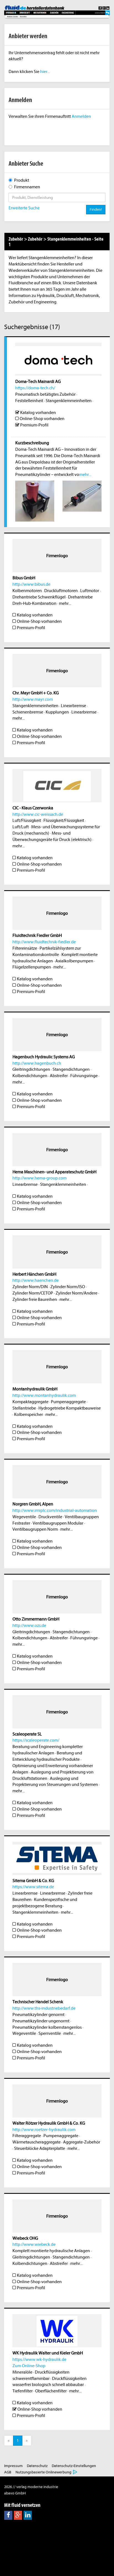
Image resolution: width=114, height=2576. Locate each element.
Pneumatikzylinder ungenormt (40, 2020)
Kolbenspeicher (28, 1414)
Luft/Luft (20, 826)
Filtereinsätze (24, 948)
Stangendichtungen (71, 1069)
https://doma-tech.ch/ (35, 388)
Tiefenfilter (22, 2391)
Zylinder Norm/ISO (67, 1286)
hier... (45, 71)
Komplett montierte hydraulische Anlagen (51, 2250)
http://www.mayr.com (32, 699)
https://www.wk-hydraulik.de (39, 2359)
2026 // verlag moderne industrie (31, 2486)
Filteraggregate (26, 2135)
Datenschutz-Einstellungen (74, 2465)
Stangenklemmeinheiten (69, 400)
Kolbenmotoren (27, 590)
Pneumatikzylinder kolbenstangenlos (47, 2027)
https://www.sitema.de (33, 1886)
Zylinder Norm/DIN (30, 1286)
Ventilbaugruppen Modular (58, 1523)
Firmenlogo (57, 555)
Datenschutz (37, 2465)
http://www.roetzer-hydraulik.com (44, 2129)
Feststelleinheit (29, 400)
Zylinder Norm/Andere (76, 1293)
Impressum (13, 2465)
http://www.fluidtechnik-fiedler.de (44, 941)
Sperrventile (49, 2033)
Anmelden (81, 116)
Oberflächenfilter (51, 2391)
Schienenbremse (27, 712)
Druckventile (50, 1516)
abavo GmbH (15, 2493)
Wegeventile (24, 1516)
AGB (7, 2472)
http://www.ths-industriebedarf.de (44, 2008)
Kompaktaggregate (30, 1401)
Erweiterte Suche (24, 207)
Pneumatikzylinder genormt (38, 2014)
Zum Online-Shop (28, 2365)
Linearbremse (73, 705)
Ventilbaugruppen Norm (35, 1529)
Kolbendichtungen (29, 1075)
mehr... (85, 474)
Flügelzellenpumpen (31, 967)
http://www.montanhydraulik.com (44, 1395)
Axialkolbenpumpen (74, 960)
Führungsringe (84, 1075)
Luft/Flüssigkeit (26, 820)
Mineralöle (22, 2372)
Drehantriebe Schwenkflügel (39, 597)
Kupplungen (57, 712)
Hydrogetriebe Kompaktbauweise (69, 1408)
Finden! (96, 209)
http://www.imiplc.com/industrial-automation (54, 1510)
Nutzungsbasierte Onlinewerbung (43, 2472)
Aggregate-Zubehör (81, 2142)
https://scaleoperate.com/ (35, 1740)
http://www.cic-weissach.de (37, 814)
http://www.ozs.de (29, 1625)
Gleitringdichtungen (31, 1069)
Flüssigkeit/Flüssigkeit (63, 820)
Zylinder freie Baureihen (34, 1299)
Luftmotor (89, 590)
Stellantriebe (24, 1408)
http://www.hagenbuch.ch (36, 1063)
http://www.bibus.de (31, 584)
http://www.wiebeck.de (34, 2244)
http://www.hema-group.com (39, 1178)
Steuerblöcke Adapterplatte (39, 2148)
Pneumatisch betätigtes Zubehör (45, 394)
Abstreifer (59, 1075)
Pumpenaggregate (68, 1401)
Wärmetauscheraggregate (36, 2142)
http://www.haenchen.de (35, 1280)
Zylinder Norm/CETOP (32, 1293)
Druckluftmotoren (61, 590)
